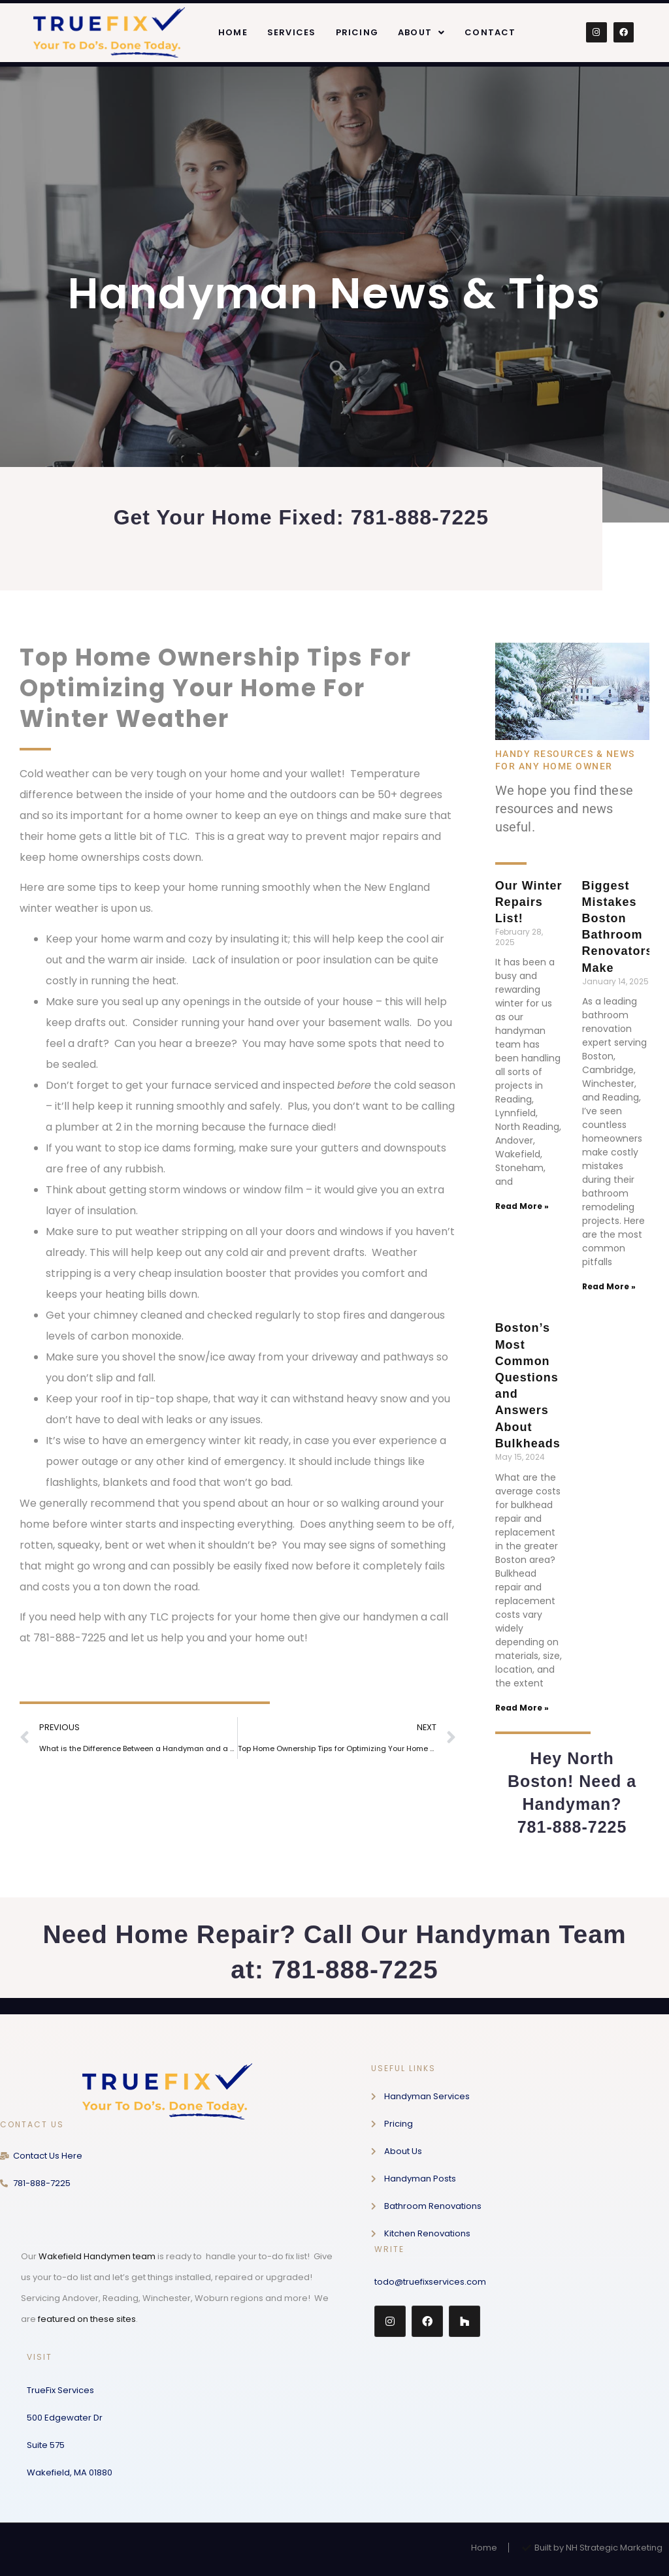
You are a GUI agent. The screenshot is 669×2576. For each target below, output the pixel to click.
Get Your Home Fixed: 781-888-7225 (301, 517)
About (421, 32)
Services (291, 32)
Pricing (357, 32)
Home (233, 32)
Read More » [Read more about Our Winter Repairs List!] (522, 1206)
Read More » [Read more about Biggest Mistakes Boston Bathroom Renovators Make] (609, 1286)
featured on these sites (87, 2319)
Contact (490, 32)
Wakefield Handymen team (97, 2256)
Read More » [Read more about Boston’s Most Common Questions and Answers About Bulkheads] (522, 1707)
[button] (421, 32)
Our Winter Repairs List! (529, 902)
